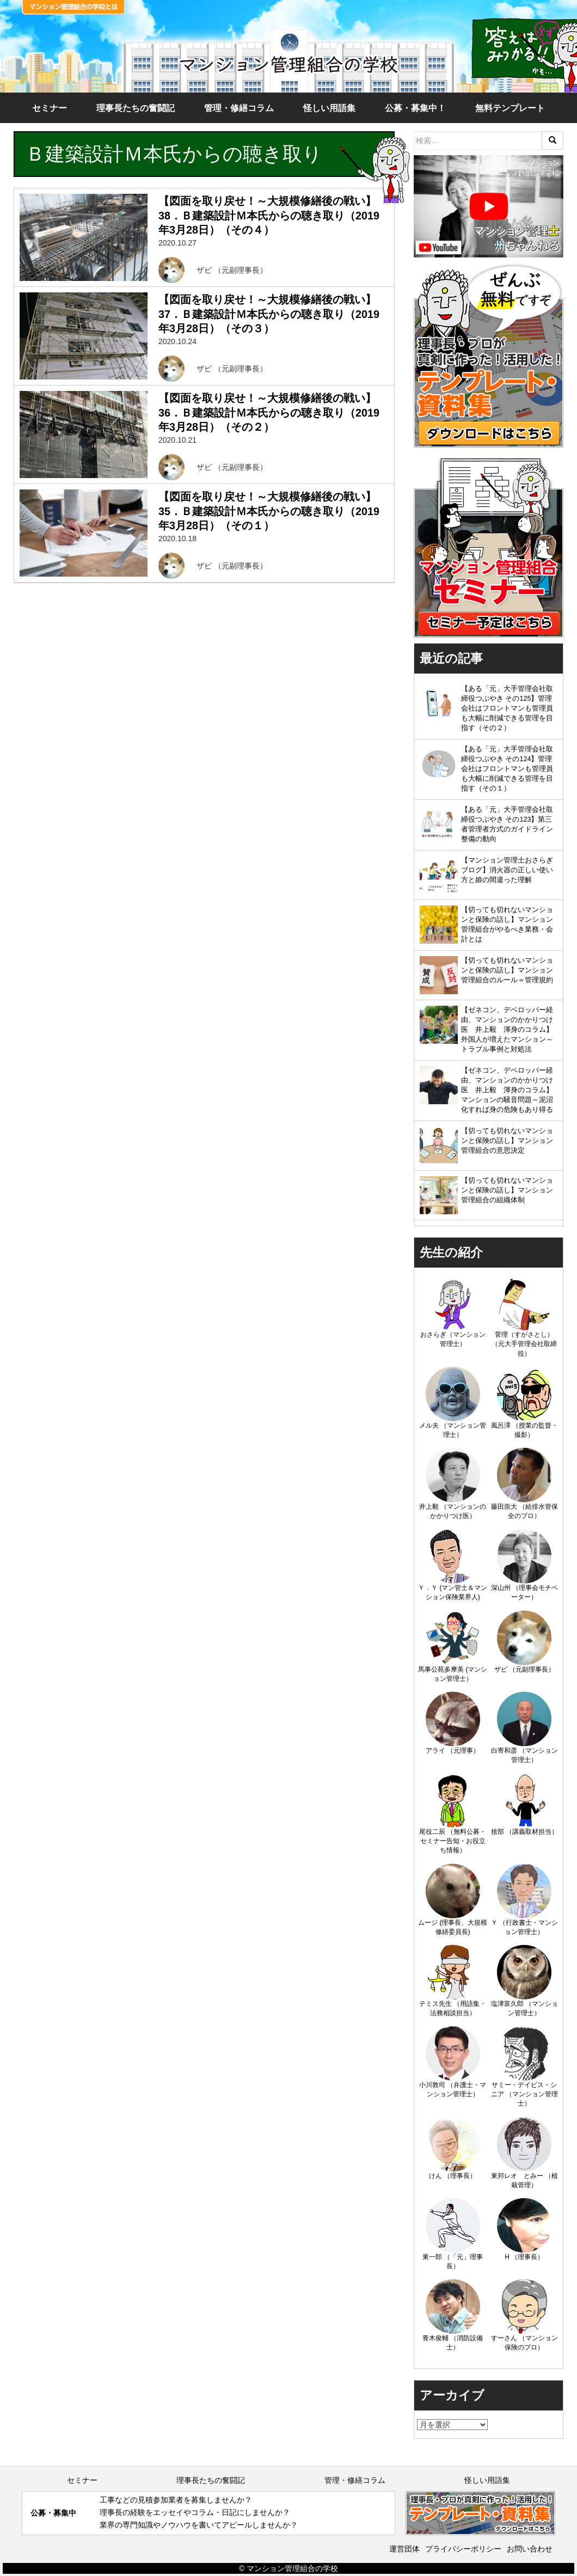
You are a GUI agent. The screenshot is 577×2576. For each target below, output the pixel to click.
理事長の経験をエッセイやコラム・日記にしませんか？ (195, 2512)
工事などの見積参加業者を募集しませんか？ (176, 2499)
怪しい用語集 (329, 108)
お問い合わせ (530, 2548)
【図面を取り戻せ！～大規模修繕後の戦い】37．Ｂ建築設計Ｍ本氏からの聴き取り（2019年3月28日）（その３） (269, 313)
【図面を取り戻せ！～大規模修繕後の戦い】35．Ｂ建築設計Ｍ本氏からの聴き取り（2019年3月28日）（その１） (269, 511)
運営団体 (404, 2548)
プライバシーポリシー (463, 2548)
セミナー (49, 108)
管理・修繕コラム (239, 108)
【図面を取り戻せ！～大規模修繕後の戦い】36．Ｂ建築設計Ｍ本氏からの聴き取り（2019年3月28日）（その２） (269, 412)
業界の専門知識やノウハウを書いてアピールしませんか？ (199, 2524)
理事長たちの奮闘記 (135, 108)
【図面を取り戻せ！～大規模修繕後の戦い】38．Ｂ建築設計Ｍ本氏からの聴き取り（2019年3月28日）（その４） (269, 215)
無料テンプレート (510, 108)
